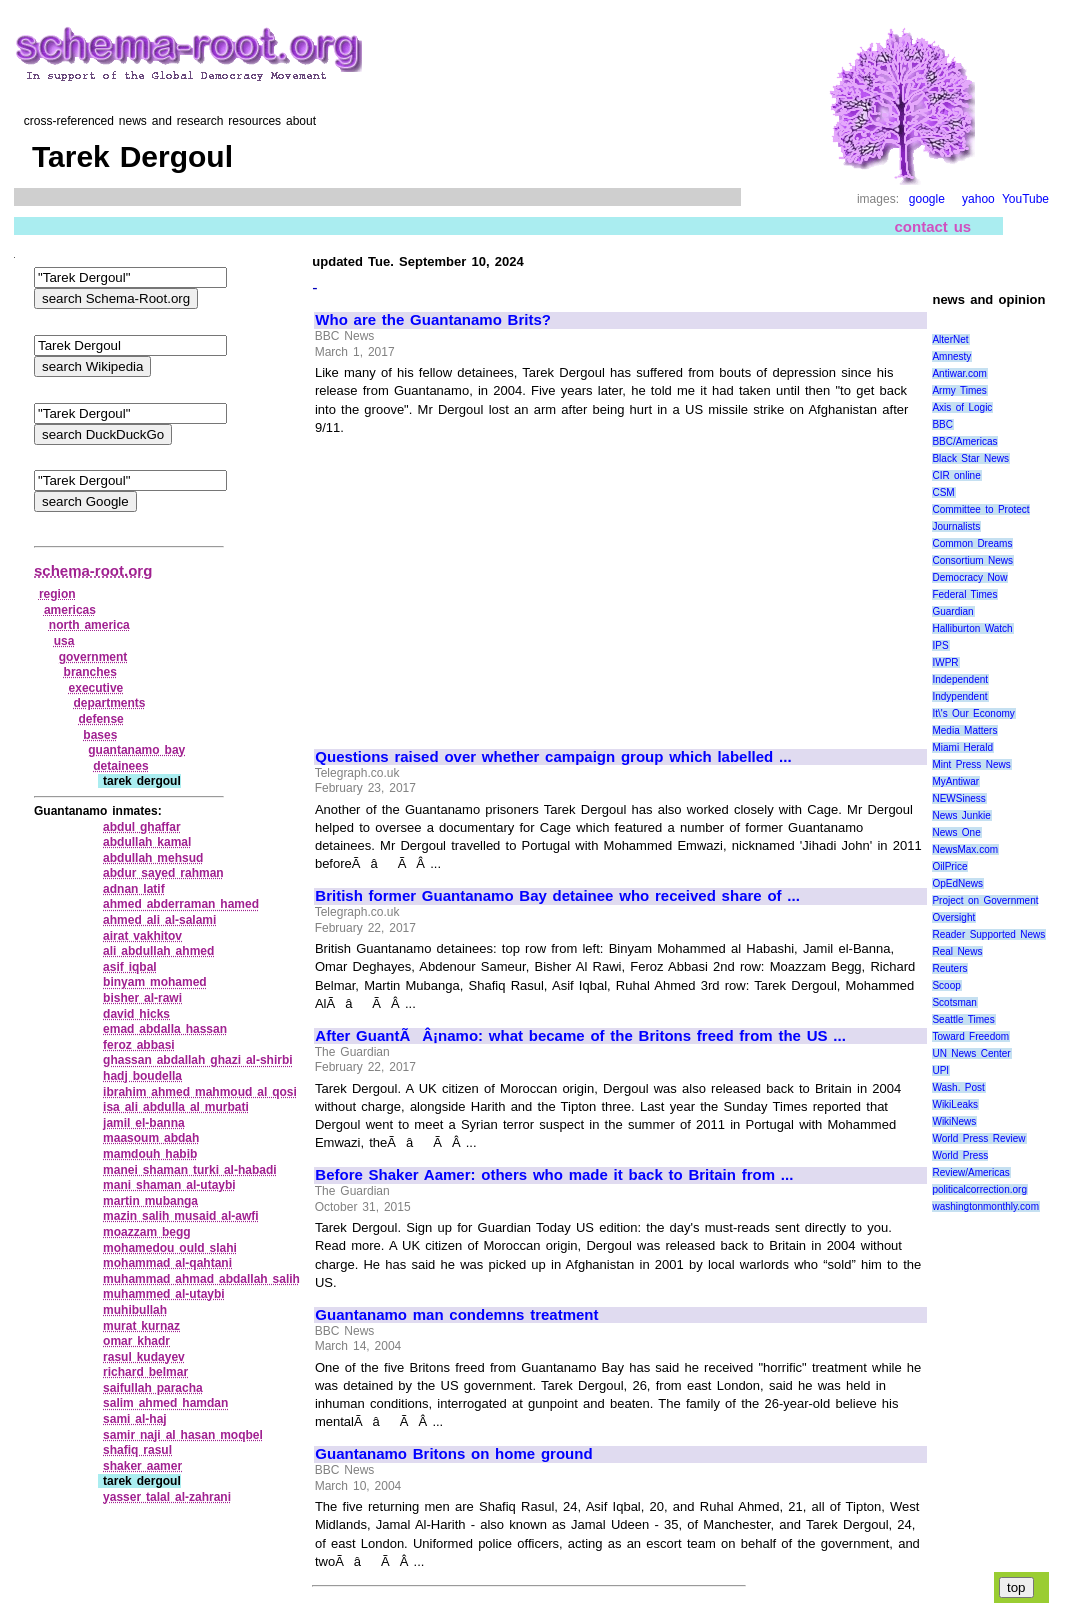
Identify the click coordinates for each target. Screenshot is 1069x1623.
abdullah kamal (147, 842)
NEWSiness (958, 798)
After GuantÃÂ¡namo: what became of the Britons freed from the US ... (580, 1036)
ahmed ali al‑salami (159, 920)
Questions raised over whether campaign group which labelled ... (553, 757)
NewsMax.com (965, 849)
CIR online (956, 475)
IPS (940, 645)
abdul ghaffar (142, 827)
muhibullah (135, 1310)
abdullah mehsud (153, 858)
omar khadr (136, 1341)
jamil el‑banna (144, 1123)
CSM (943, 492)
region (57, 594)
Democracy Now (969, 577)
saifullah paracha (153, 1388)
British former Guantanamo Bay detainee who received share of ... (557, 896)
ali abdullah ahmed (158, 951)
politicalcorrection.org (979, 1189)
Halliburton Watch (972, 628)
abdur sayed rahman (163, 873)
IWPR (945, 662)
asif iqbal (130, 967)
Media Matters (964, 730)
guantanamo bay (136, 750)
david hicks (136, 1014)
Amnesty (951, 356)
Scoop (946, 985)
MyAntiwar (955, 781)
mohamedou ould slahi (170, 1248)
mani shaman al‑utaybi (169, 1185)
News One (956, 832)
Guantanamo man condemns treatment (456, 1315)
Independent (960, 679)
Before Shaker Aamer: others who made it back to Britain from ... (554, 1175)
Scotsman (954, 1002)
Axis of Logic (962, 407)
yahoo (978, 199)
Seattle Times (963, 1019)
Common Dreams (972, 543)
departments (109, 703)
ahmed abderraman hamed (181, 904)
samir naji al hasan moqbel (183, 1435)
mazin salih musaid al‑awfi (181, 1216)
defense (100, 719)
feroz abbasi (139, 1045)
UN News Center (971, 1053)
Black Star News (970, 458)
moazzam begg (147, 1232)
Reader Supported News (988, 934)
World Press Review (978, 1138)
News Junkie (961, 815)
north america (89, 625)
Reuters (949, 968)
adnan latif (134, 889)
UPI (940, 1070)
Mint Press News (971, 764)
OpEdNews (957, 883)
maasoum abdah (151, 1138)
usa (64, 641)
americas (70, 610)
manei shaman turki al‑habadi (190, 1170)
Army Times (959, 390)
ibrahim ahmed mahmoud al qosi (200, 1092)
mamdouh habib (150, 1154)
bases (100, 735)
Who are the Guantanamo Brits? (433, 320)
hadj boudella (142, 1076)
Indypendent (959, 696)
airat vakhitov (142, 936)
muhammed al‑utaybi (164, 1294)
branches (90, 672)
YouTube (1025, 199)
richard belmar (145, 1372)
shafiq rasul (137, 1450)
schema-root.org (93, 570)
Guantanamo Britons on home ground (453, 1454)
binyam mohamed (155, 982)
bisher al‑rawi (142, 998)
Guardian (952, 611)
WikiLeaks (955, 1104)
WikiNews (954, 1121)
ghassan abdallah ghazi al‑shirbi (198, 1060)
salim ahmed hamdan (165, 1403)
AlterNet (950, 339)
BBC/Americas (964, 441)
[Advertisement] (484, 583)
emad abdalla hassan (165, 1029)
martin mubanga (150, 1201)
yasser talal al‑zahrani (167, 1497)
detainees (120, 766)
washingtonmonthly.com (985, 1206)
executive (96, 688)
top (1016, 1587)
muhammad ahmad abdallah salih (201, 1279)
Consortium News (972, 560)
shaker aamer (142, 1466)
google (927, 199)
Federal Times (964, 594)
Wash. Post (958, 1087)
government (93, 657)
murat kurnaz (141, 1326)
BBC (942, 424)
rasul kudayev (144, 1357)
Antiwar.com (959, 373)
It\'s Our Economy (973, 713)
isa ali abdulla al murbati (176, 1107)
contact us (933, 226)
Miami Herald (962, 747)
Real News (957, 951)
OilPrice (949, 866)
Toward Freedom (970, 1036)
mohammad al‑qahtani (167, 1263)
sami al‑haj (135, 1419)
